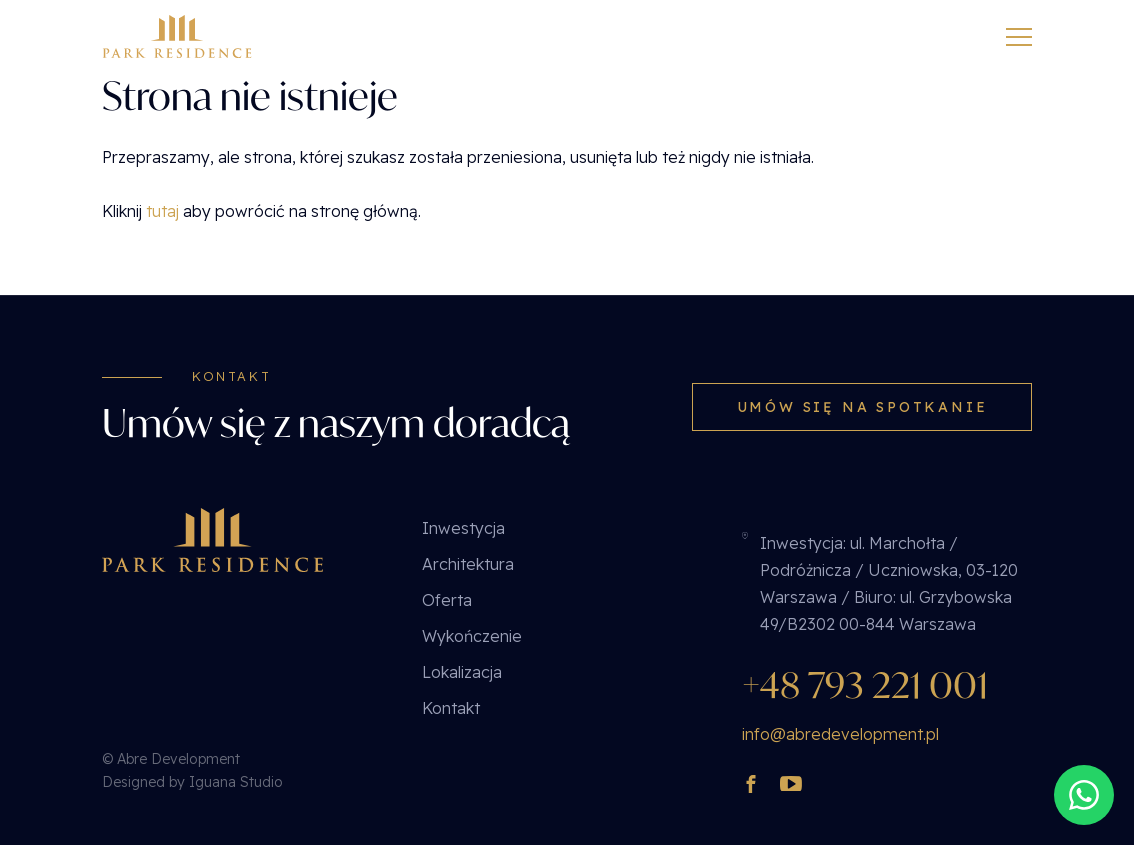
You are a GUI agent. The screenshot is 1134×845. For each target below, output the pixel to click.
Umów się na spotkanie (862, 407)
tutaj (162, 211)
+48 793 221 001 (865, 685)
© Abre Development (171, 759)
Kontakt (451, 708)
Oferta (447, 600)
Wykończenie (472, 636)
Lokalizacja (462, 672)
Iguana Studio (236, 782)
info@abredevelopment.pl (840, 734)
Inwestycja (463, 528)
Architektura (468, 564)
